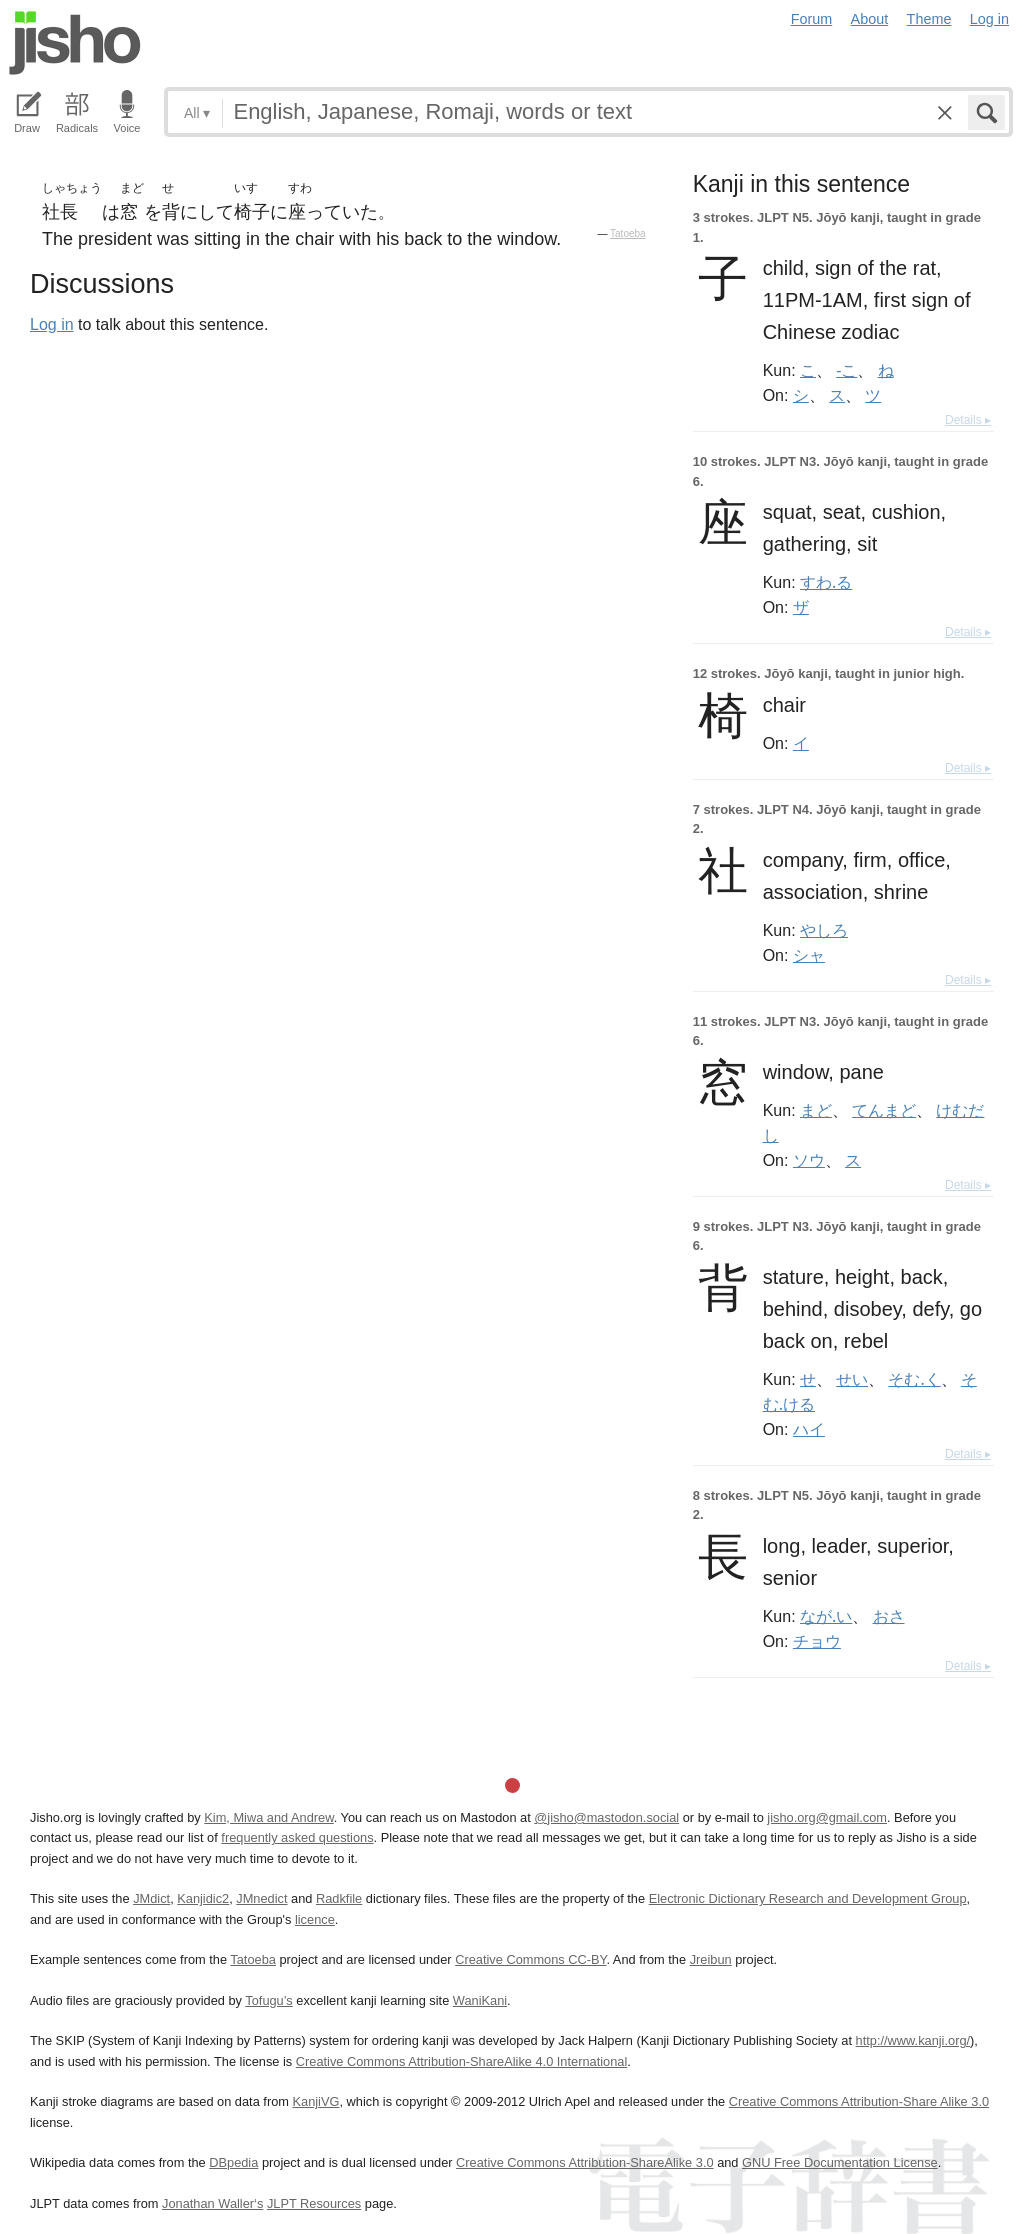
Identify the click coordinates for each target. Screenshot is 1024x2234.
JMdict (151, 1898)
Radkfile (339, 1898)
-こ (846, 370)
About (870, 19)
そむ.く (914, 1379)
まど (816, 1110)
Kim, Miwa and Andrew (268, 1817)
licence (315, 1919)
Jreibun (711, 1959)
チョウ (817, 1641)
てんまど (884, 1110)
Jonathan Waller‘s (212, 2203)
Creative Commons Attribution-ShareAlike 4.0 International (461, 2061)
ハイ (809, 1429)
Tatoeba (628, 233)
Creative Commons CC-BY (530, 1959)
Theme (929, 19)
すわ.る (826, 582)
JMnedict (261, 1898)
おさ (889, 1616)
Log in (989, 19)
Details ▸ (968, 420)
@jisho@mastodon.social (606, 1817)
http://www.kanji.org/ (913, 2040)
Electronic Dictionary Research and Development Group (808, 1898)
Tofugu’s (268, 2000)
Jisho (75, 43)
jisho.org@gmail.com (827, 1817)
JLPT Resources (314, 2203)
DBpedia (233, 2162)
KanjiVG (315, 2101)
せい (852, 1379)
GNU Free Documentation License (840, 2162)
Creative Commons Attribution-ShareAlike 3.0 (584, 2162)
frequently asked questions (297, 1837)
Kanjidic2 (203, 1898)
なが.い (826, 1616)
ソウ (809, 1160)
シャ (809, 955)
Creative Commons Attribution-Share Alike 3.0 (859, 2101)
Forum (812, 19)
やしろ (824, 930)
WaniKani (480, 2000)
